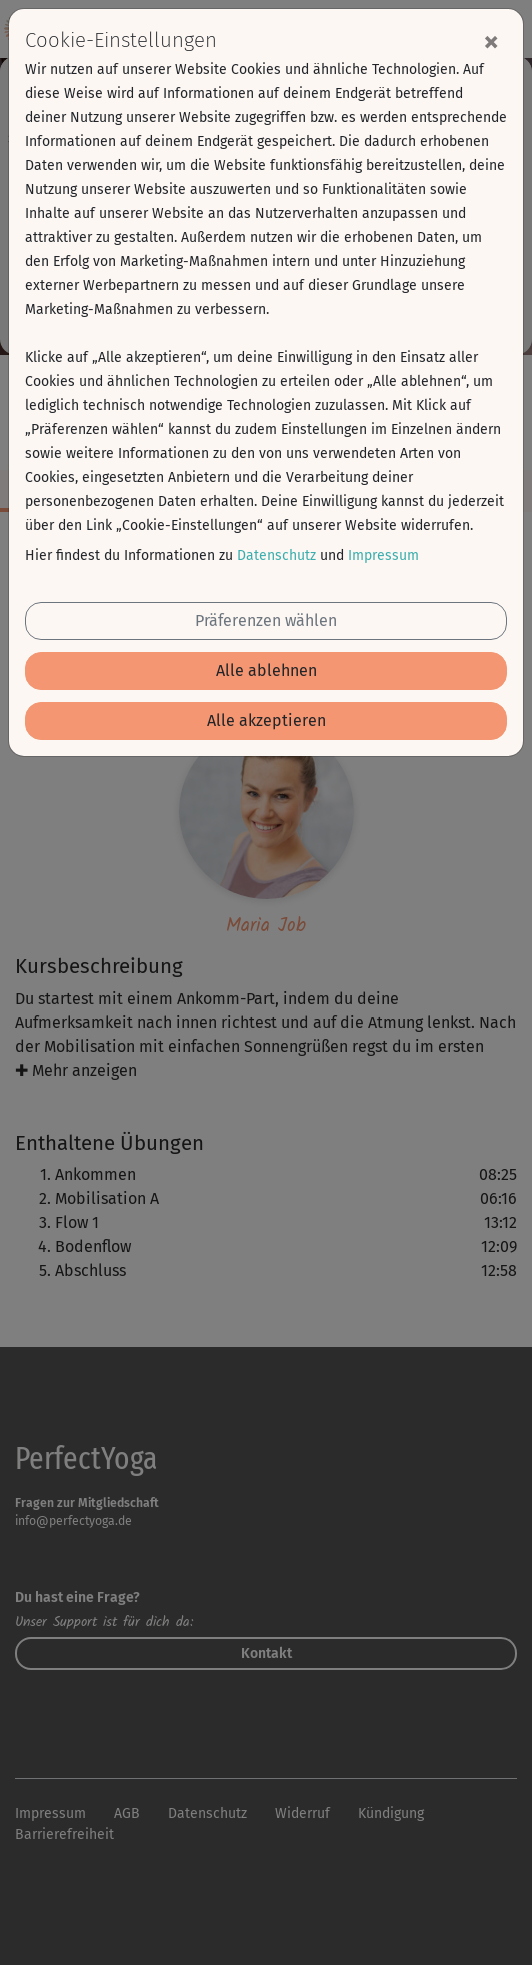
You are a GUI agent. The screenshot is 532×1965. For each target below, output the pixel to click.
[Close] (491, 41)
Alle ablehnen (266, 670)
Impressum (383, 555)
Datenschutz (276, 555)
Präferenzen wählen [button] (266, 620)
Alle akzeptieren (266, 720)
